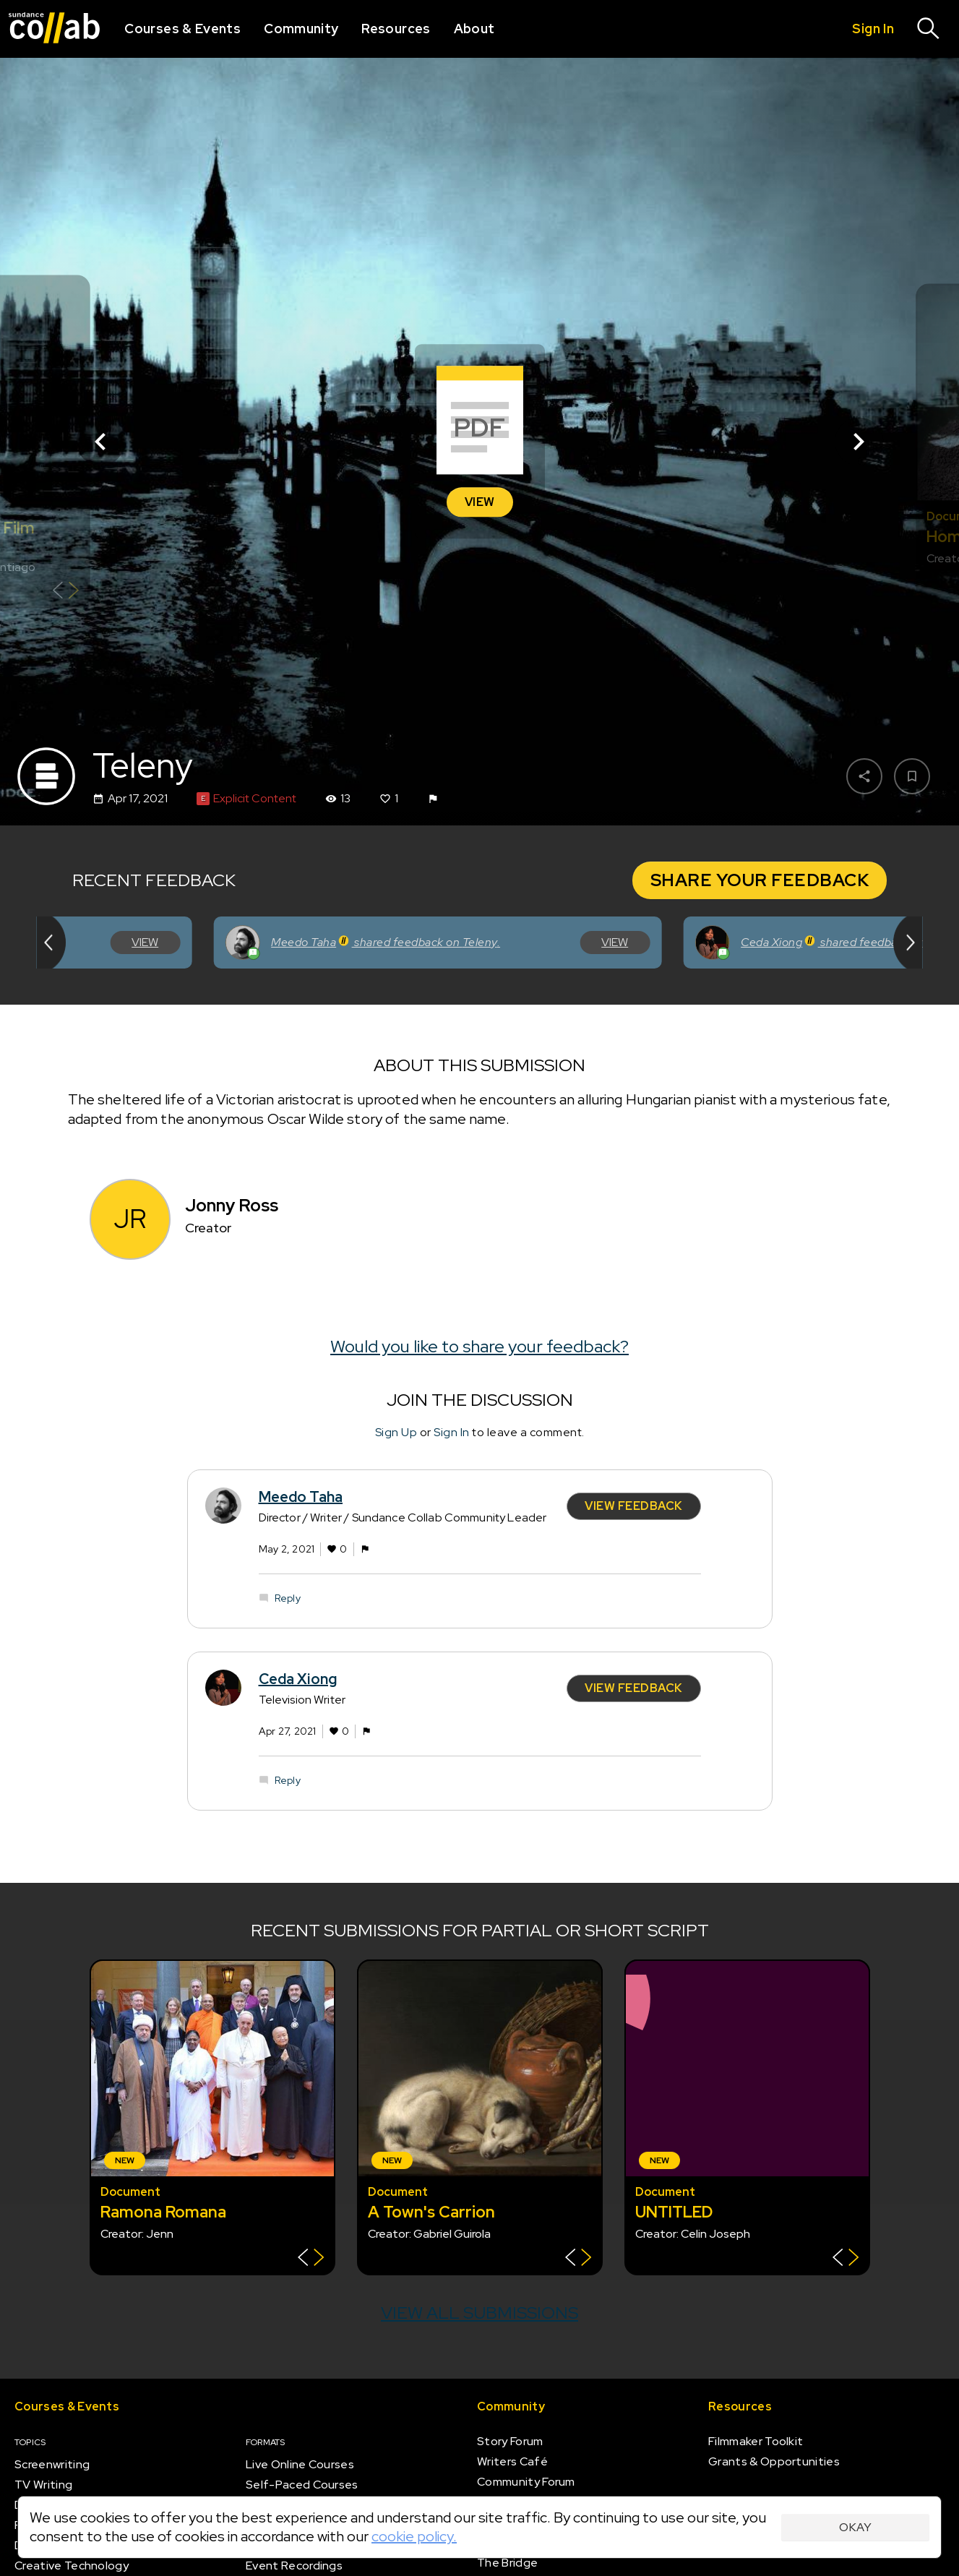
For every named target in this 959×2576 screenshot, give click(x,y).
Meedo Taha (301, 1496)
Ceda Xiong (298, 1679)
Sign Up (396, 1431)
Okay (855, 2527)
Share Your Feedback (759, 880)
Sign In (452, 1431)
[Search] (928, 29)
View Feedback (634, 1506)
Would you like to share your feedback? (479, 1346)
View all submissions (479, 2312)
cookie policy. (414, 2536)
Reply (288, 1597)
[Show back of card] (65, 591)
